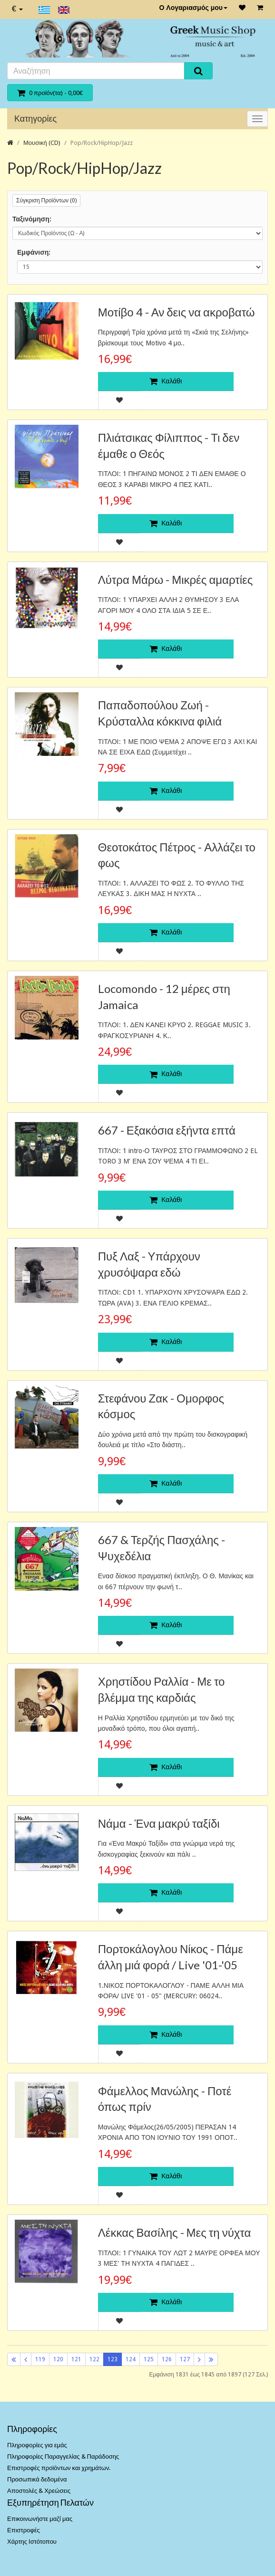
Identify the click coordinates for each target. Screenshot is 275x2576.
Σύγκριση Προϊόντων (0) (46, 200)
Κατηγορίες (35, 119)
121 (76, 2359)
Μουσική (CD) (41, 142)
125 (149, 2359)
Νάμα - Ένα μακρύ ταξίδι (159, 1823)
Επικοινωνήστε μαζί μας (39, 2518)
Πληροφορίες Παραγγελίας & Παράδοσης (63, 2456)
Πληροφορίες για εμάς (37, 2445)
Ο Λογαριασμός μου (193, 7)
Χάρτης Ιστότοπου (32, 2541)
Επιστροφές (23, 2530)
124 (131, 2359)
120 (58, 2359)
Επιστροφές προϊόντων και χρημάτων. (58, 2467)
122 (94, 2359)
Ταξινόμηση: (31, 219)
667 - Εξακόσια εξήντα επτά (167, 1130)
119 (40, 2359)
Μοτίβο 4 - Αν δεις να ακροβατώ (176, 312)
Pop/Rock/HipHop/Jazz (101, 142)
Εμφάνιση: (33, 252)
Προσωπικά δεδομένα (37, 2479)
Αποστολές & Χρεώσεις (38, 2490)
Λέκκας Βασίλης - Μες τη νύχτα (174, 2232)
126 (167, 2359)
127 (185, 2359)
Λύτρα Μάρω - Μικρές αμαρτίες (175, 579)
